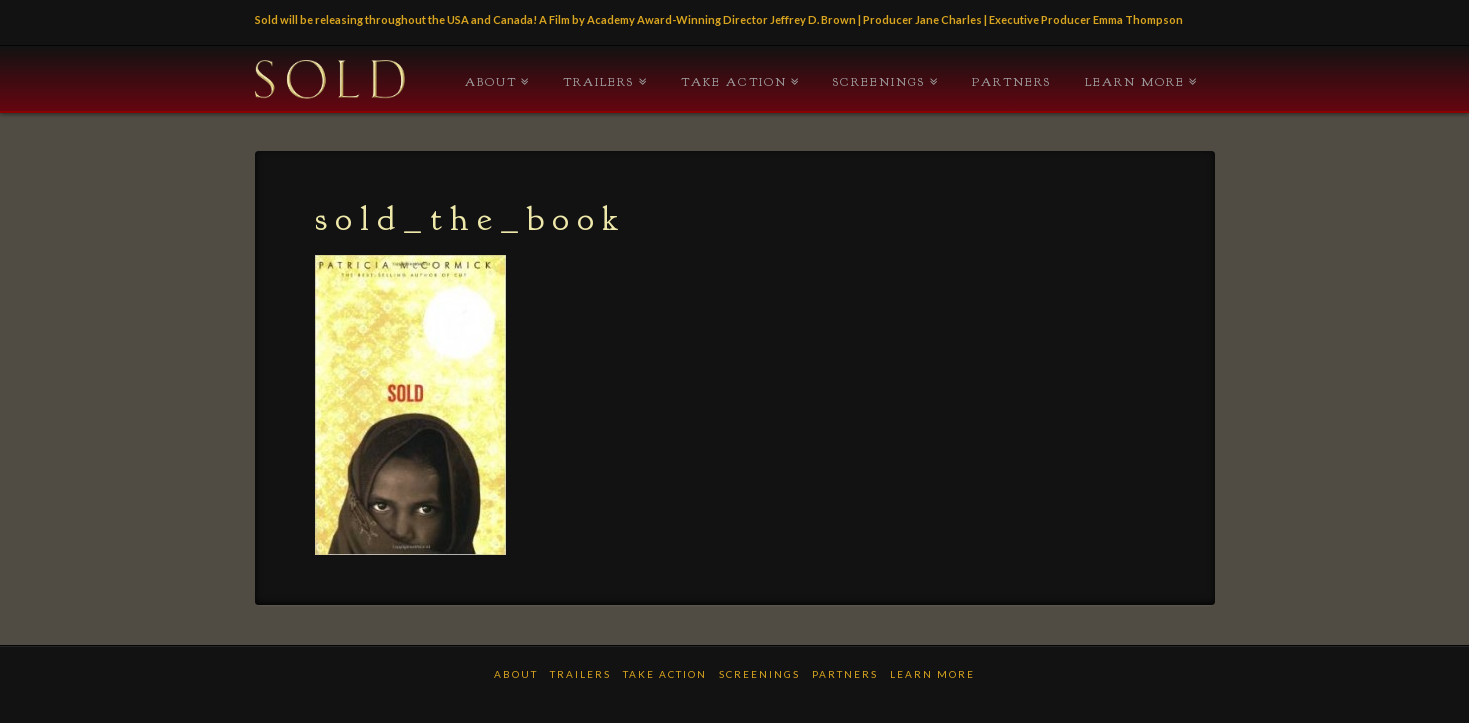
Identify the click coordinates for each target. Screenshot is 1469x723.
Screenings (879, 82)
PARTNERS (1011, 82)
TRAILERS (598, 82)
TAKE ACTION (734, 82)
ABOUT (491, 82)
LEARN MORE (1135, 82)
